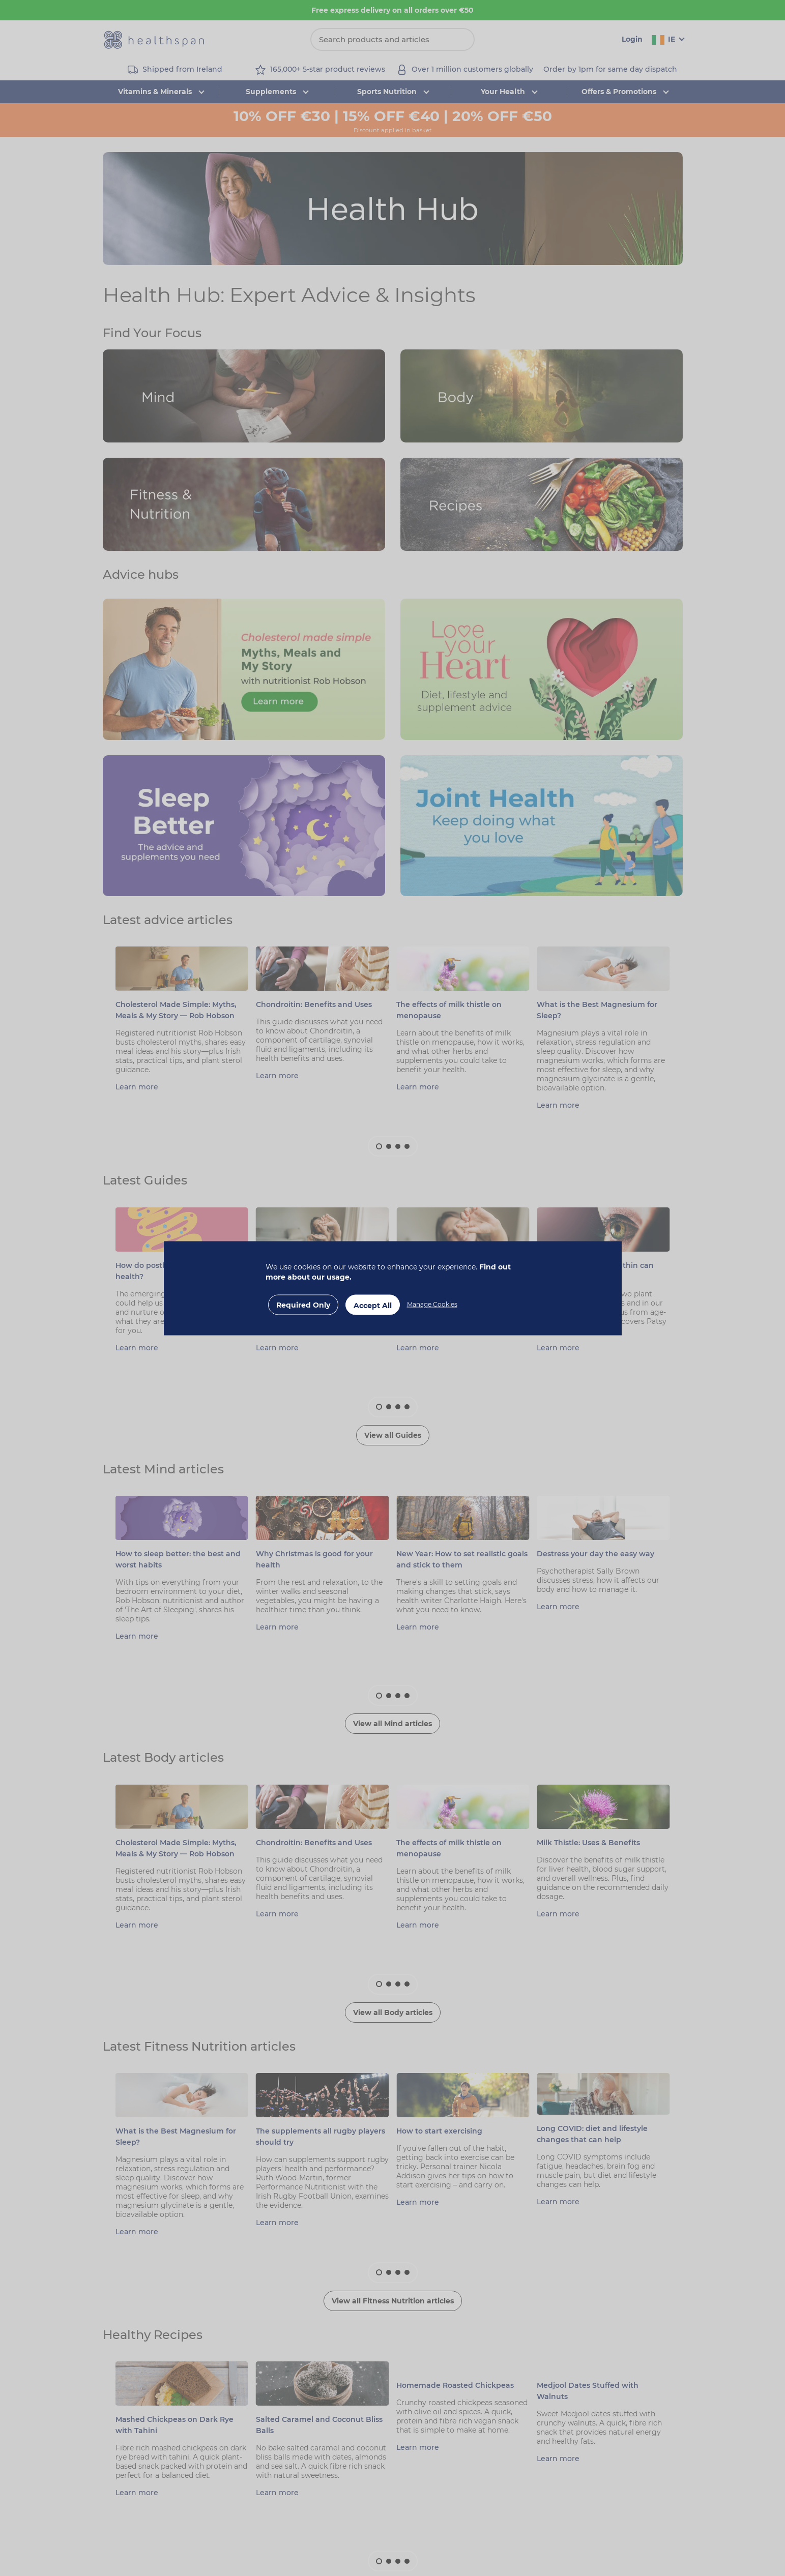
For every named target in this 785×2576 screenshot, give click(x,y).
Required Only (303, 1304)
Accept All (373, 1305)
